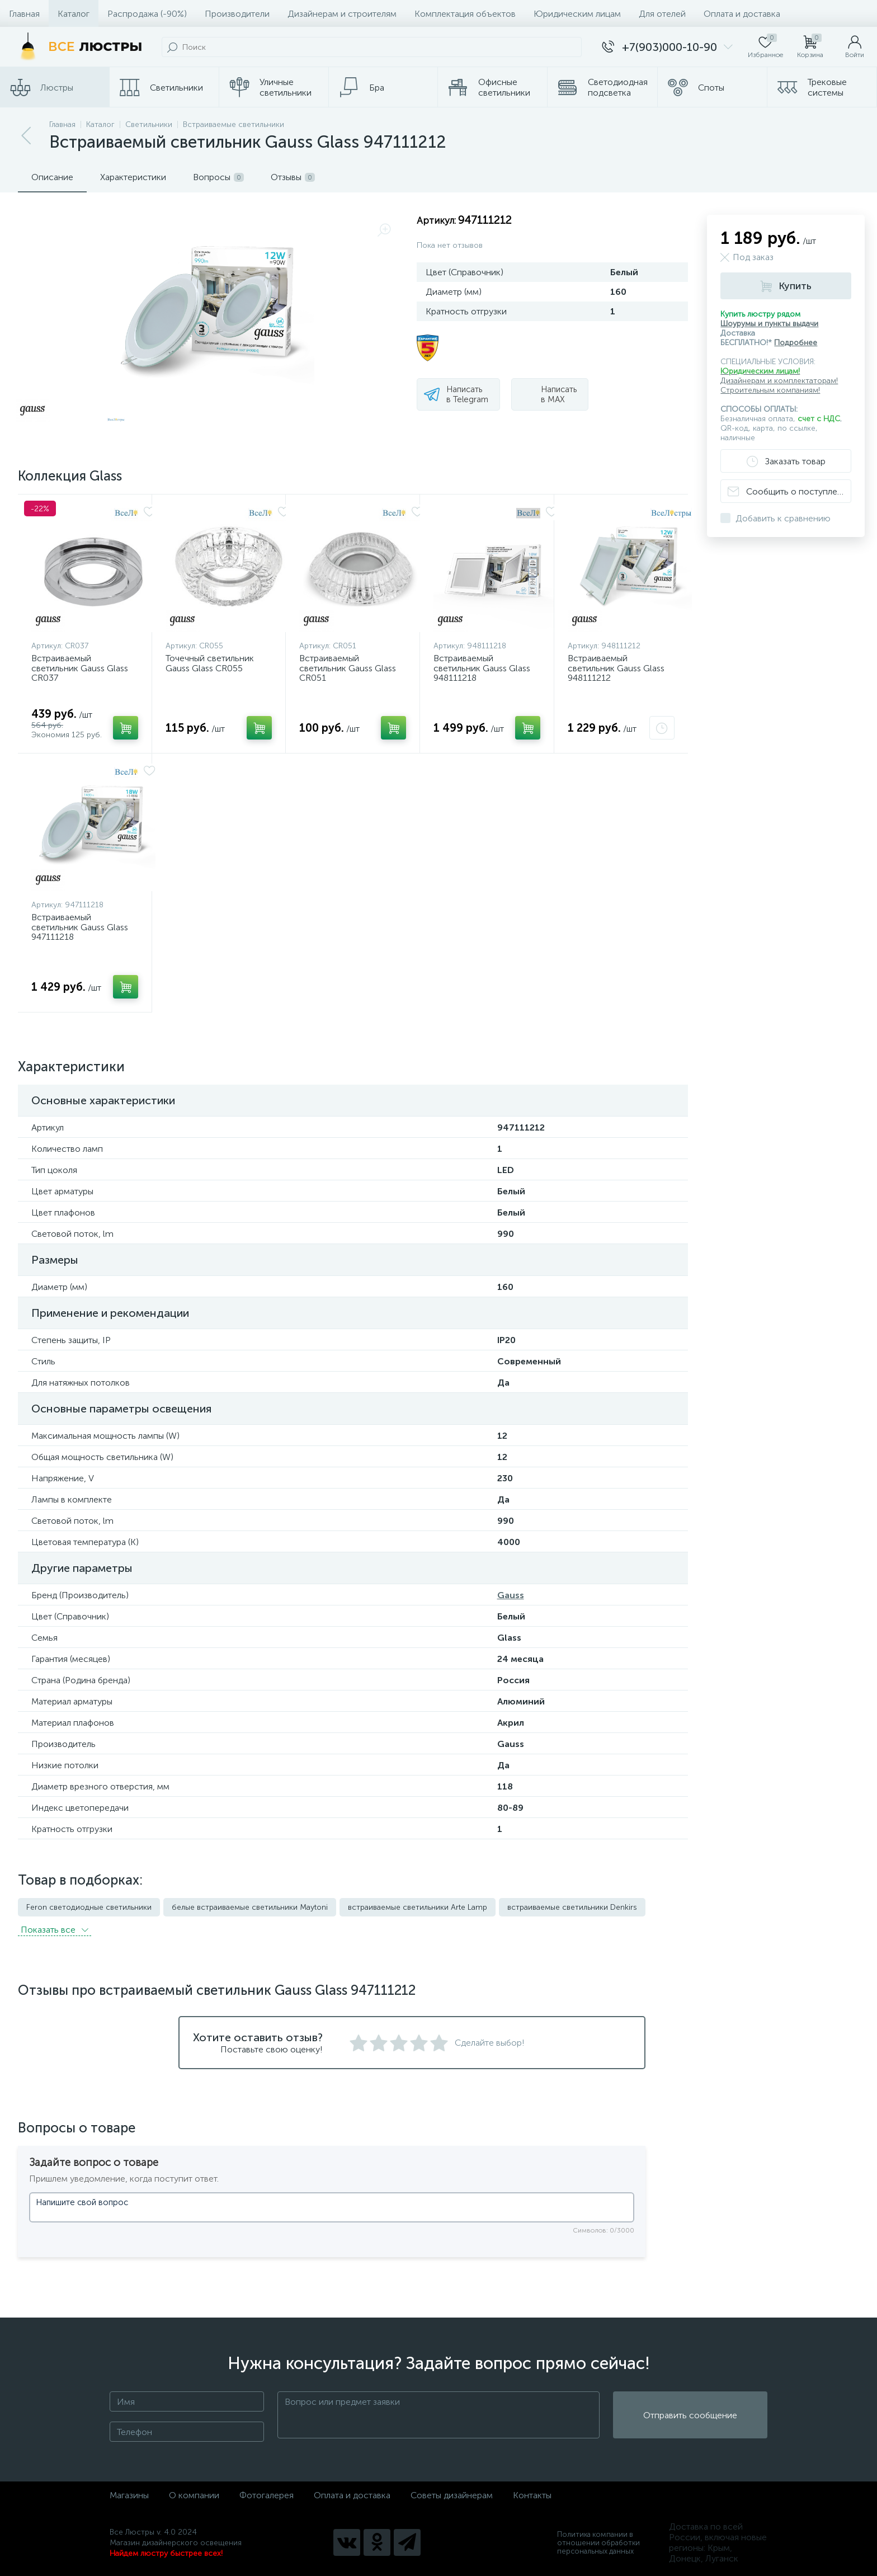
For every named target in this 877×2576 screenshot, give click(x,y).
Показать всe (54, 1929)
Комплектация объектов (465, 13)
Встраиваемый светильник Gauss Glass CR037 (79, 668)
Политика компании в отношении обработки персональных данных (598, 2542)
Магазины (129, 2495)
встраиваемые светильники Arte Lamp (417, 1907)
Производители (237, 13)
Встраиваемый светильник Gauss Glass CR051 (347, 668)
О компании (194, 2495)
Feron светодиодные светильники (89, 1907)
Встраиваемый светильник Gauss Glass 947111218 (79, 927)
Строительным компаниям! (770, 390)
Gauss (510, 1595)
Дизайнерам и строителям (342, 13)
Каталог (73, 13)
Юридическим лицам (577, 13)
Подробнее (795, 342)
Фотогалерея (266, 2495)
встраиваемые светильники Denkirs (572, 1907)
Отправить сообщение (690, 2415)
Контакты (532, 2495)
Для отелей (662, 13)
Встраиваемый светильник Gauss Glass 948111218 (481, 668)
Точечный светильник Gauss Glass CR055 (210, 663)
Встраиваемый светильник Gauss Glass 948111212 (616, 668)
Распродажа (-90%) (147, 13)
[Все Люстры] (78, 47)
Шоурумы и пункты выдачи (769, 323)
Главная (24, 13)
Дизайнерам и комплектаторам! (779, 380)
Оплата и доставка (742, 13)
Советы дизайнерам (452, 2495)
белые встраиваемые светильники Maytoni (250, 1907)
